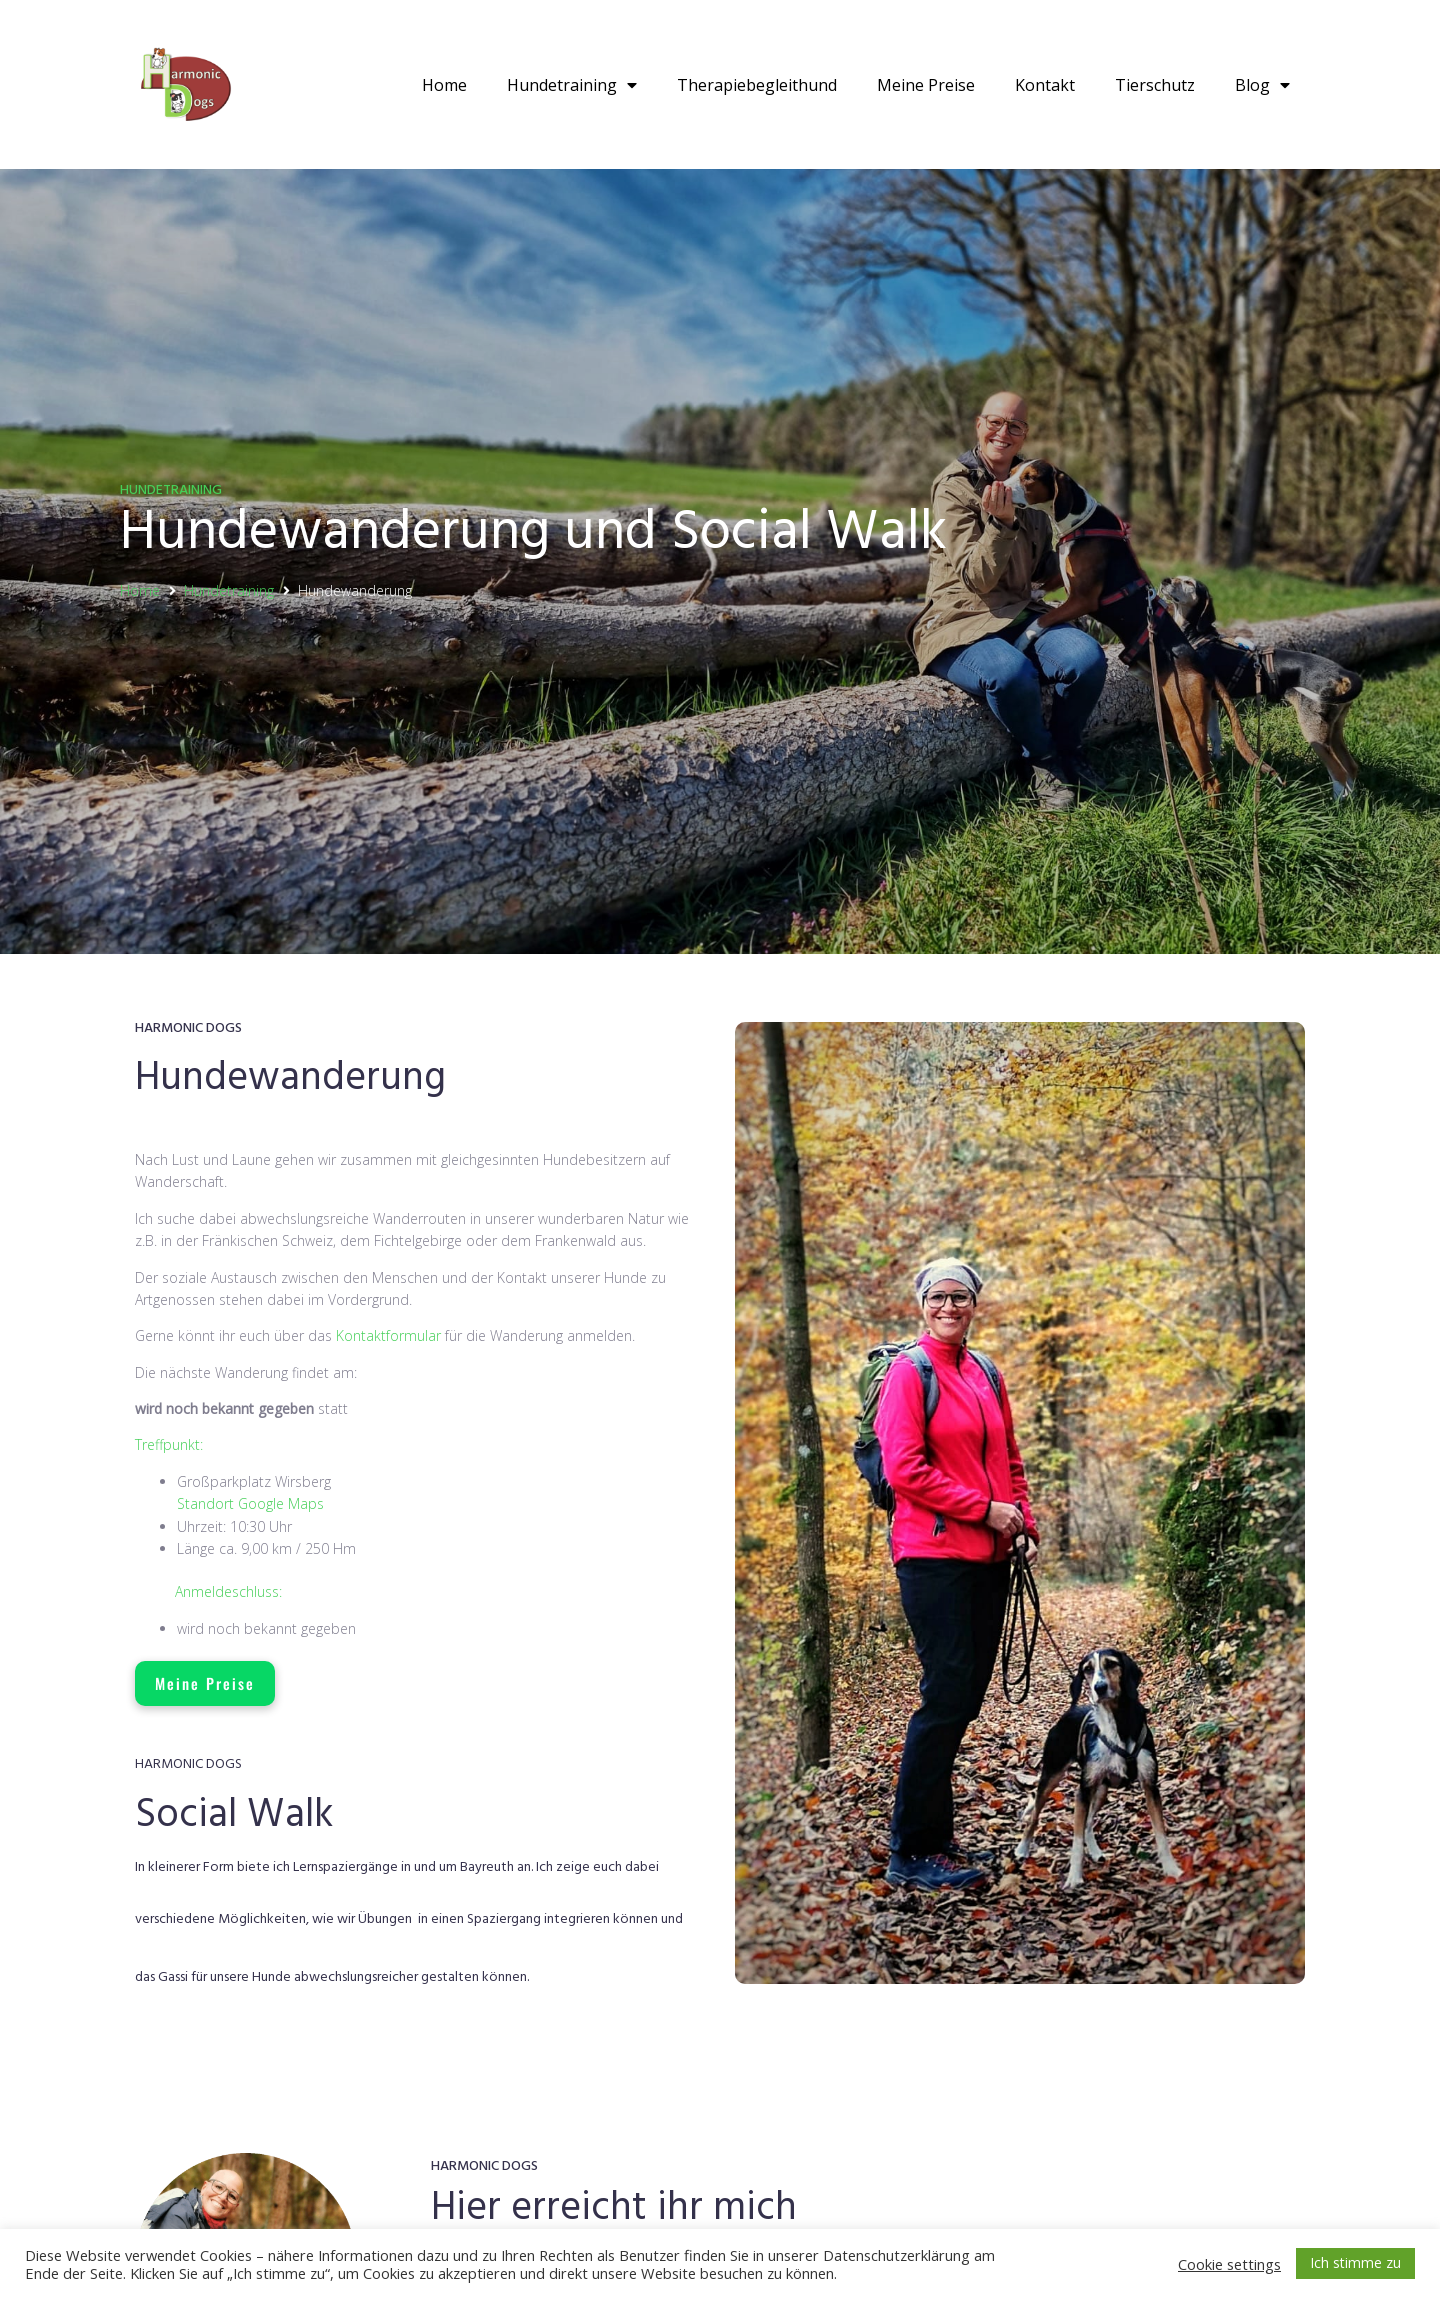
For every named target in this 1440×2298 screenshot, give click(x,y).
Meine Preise (926, 85)
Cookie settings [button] (1229, 2264)
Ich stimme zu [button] (1355, 2262)
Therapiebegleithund (757, 85)
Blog (1262, 85)
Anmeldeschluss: (228, 1591)
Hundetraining (572, 85)
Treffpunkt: (169, 1444)
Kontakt (1045, 85)
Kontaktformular (388, 1335)
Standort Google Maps (250, 1503)
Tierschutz (1155, 85)
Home (444, 85)
